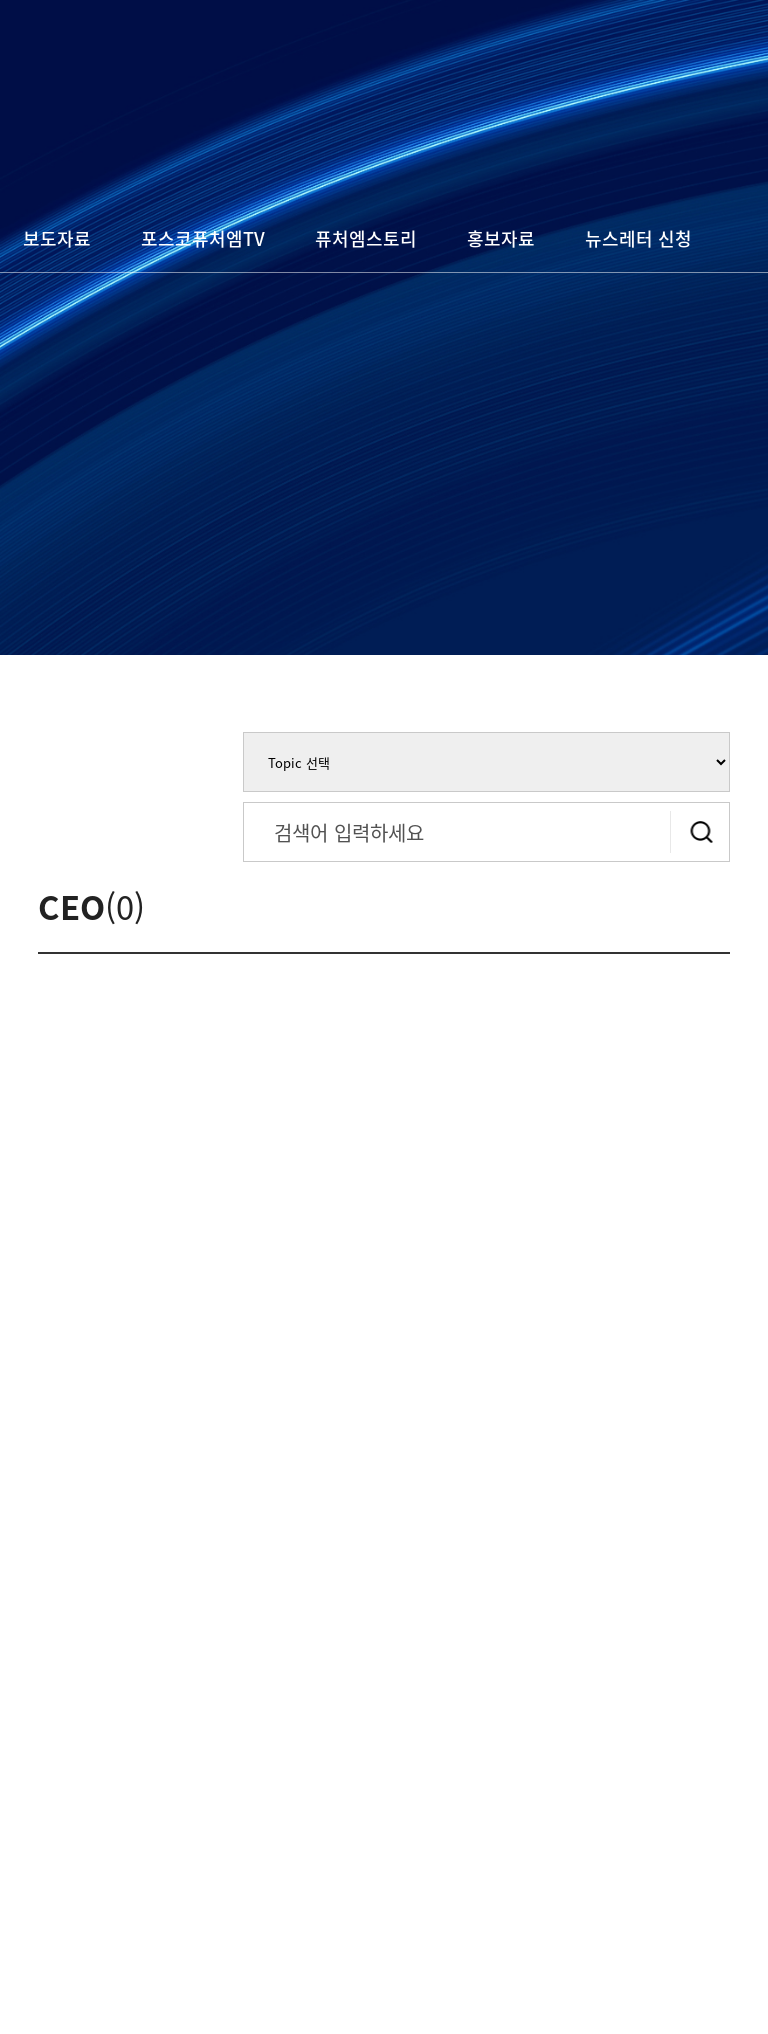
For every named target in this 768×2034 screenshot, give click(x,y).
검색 (700, 832)
